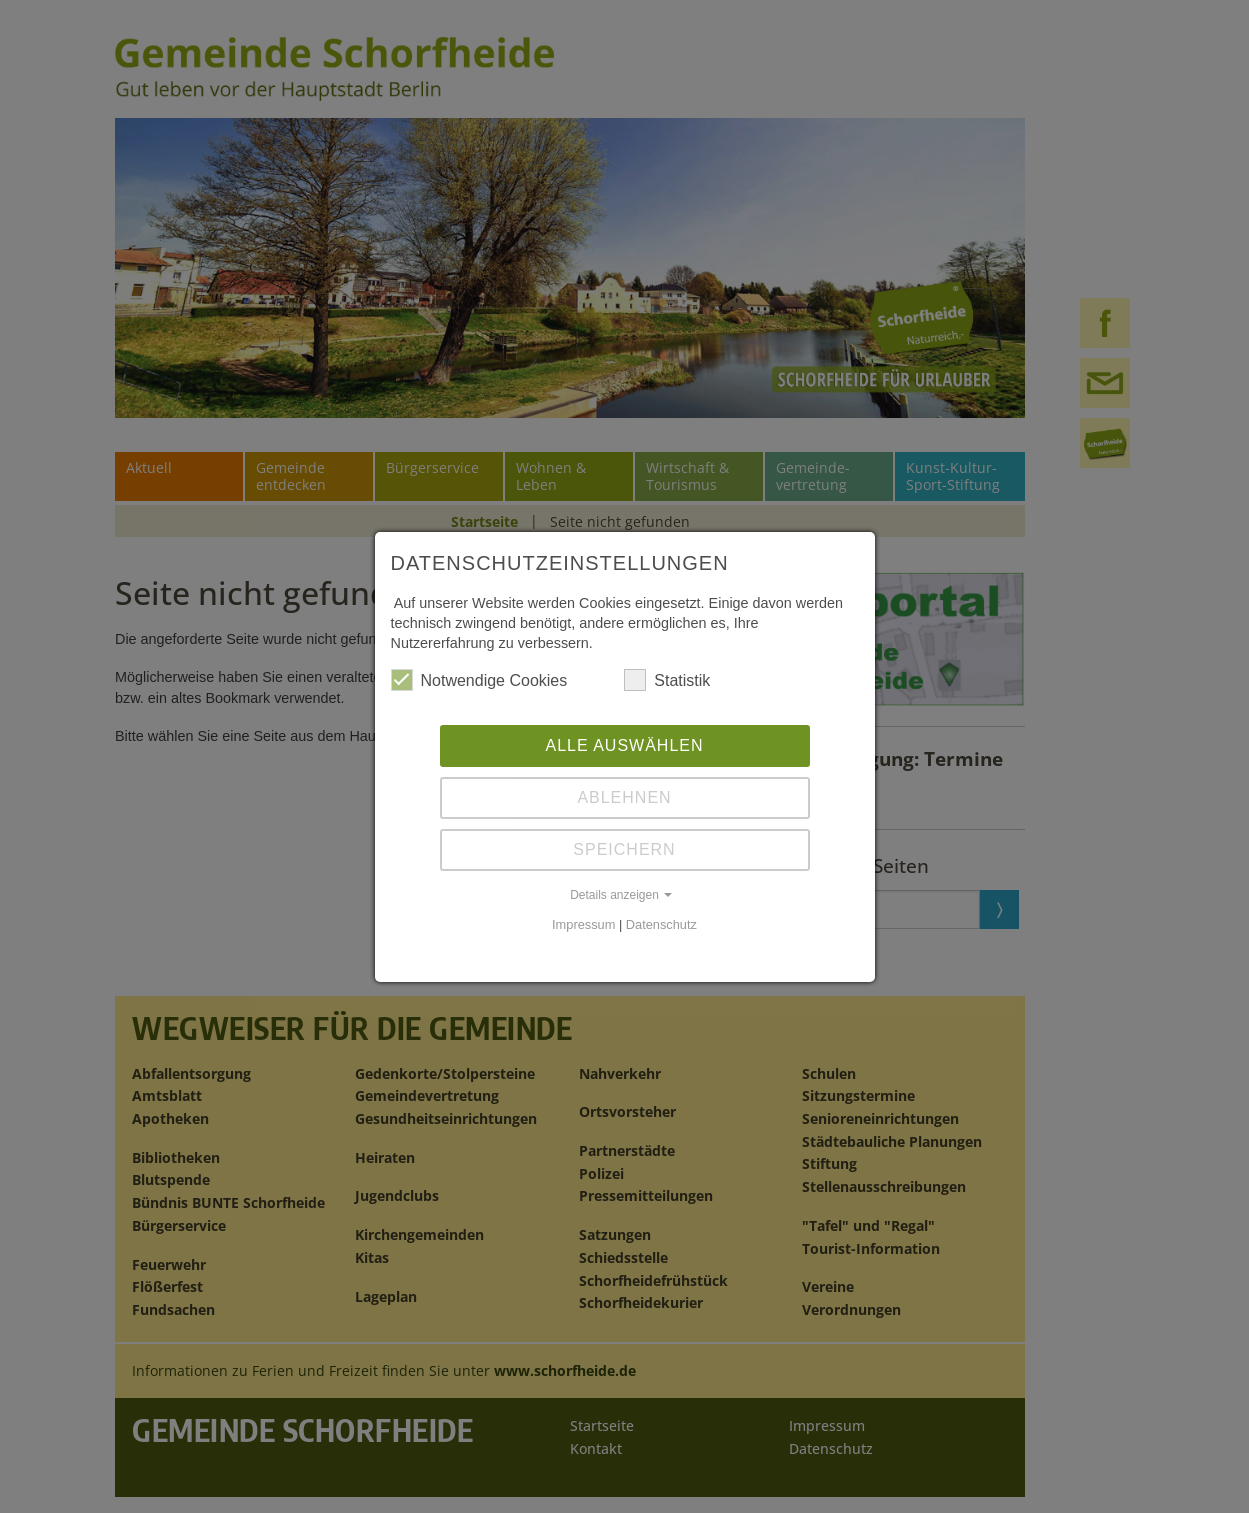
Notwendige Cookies (479, 680)
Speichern (624, 849)
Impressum (583, 924)
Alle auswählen (624, 745)
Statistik (667, 680)
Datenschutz (661, 924)
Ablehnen (624, 797)
